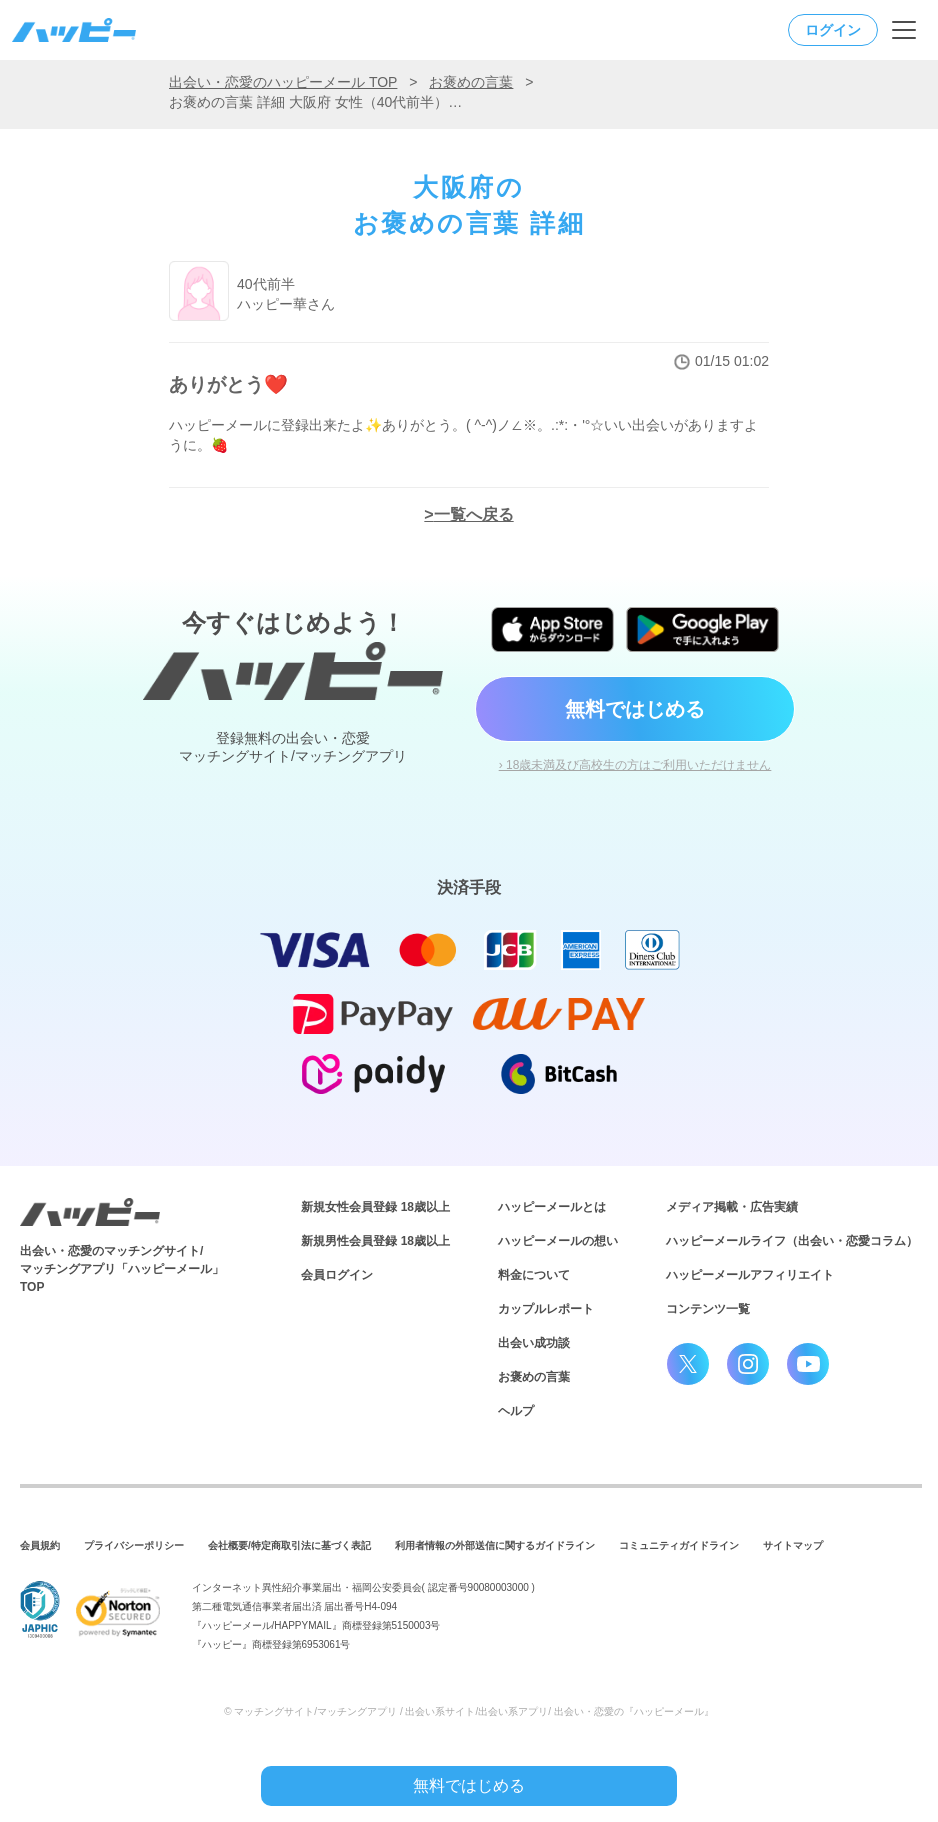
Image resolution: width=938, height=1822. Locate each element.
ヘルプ (516, 1411)
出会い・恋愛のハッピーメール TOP (283, 82)
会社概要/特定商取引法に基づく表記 (289, 1545)
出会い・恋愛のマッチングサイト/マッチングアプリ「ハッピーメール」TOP (122, 1269)
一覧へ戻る (474, 514)
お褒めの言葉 (471, 82)
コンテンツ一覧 (708, 1309)
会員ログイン (337, 1275)
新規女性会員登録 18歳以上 (375, 1207)
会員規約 (40, 1545)
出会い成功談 (534, 1343)
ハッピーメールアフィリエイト (750, 1275)
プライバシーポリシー (134, 1545)
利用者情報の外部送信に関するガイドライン (495, 1545)
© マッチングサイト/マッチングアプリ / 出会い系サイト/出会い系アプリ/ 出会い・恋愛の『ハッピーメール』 (469, 1711)
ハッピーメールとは (552, 1207)
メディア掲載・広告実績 (732, 1207)
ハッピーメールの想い (558, 1241)
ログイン (833, 30)
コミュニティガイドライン (679, 1545)
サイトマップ (793, 1545)
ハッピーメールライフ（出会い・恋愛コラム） (792, 1241)
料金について (534, 1275)
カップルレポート (546, 1309)
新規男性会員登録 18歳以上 (375, 1241)
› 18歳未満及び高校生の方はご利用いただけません (635, 765)
